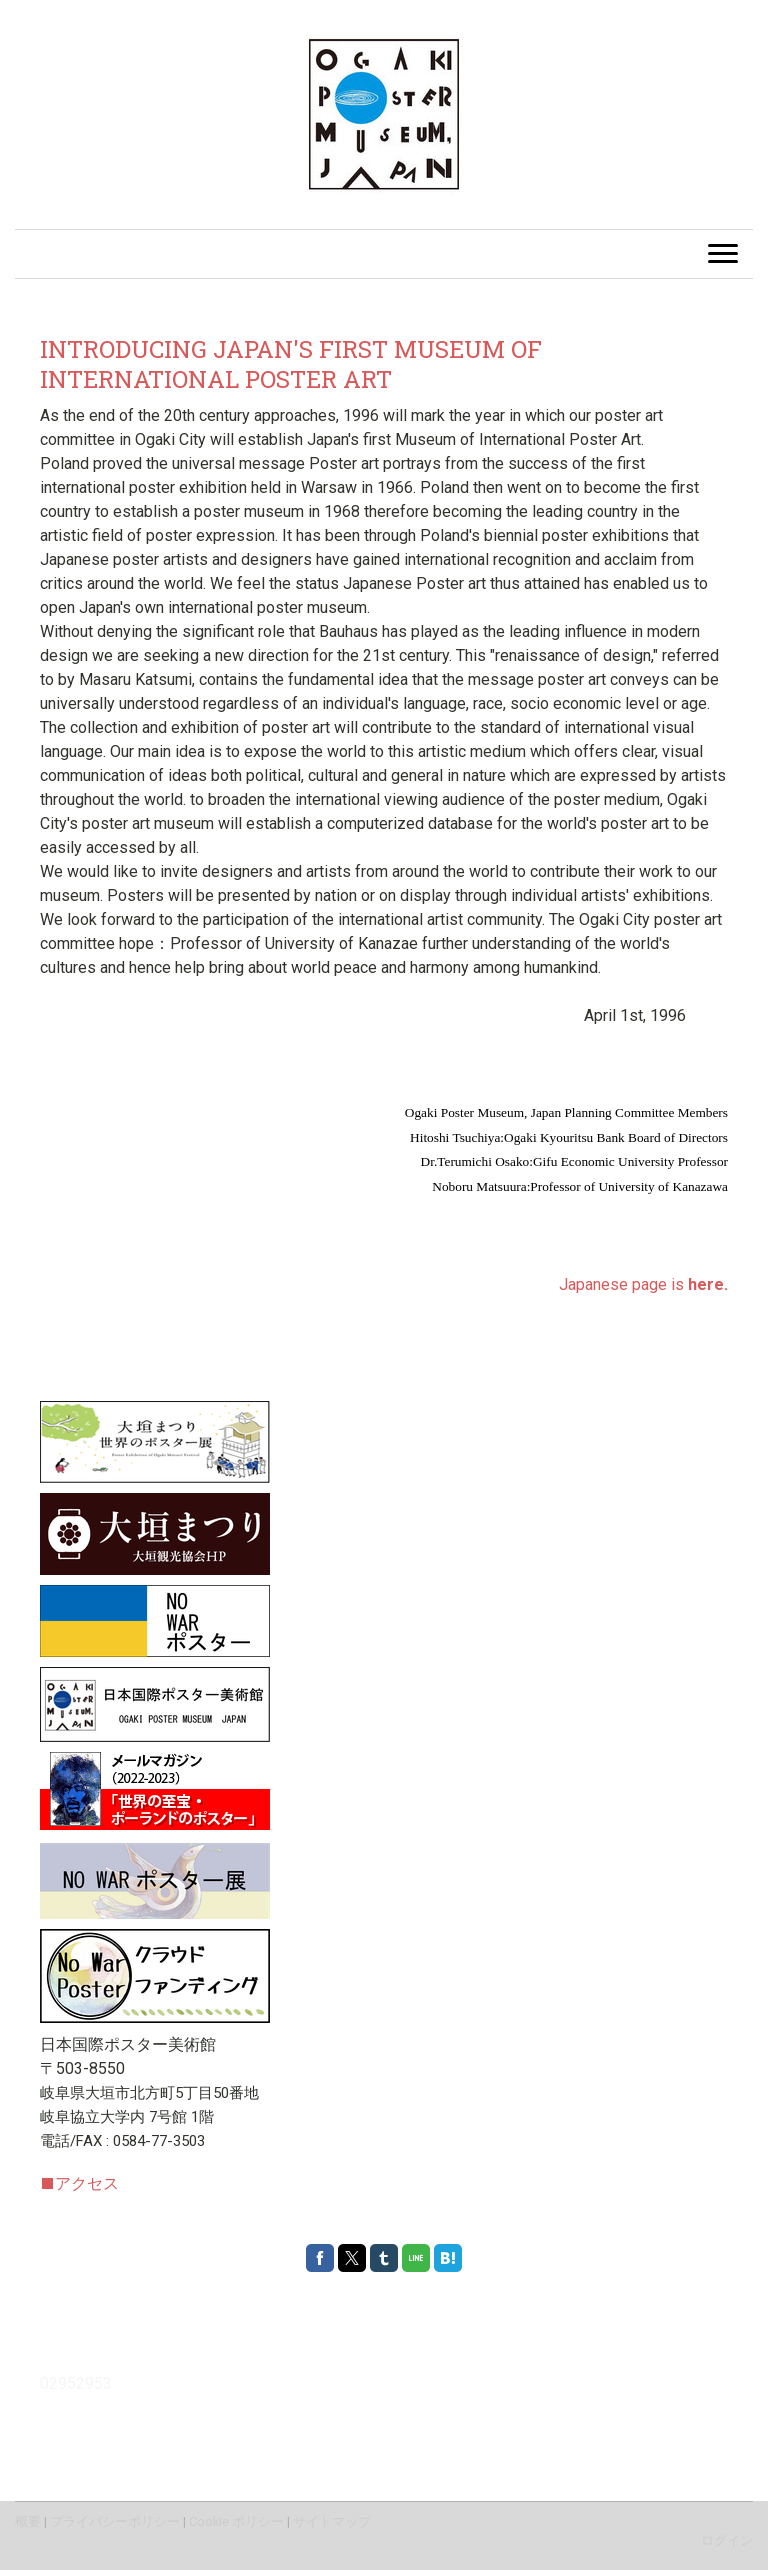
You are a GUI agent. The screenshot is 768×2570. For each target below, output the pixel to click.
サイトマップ (332, 2521)
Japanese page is (643, 1284)
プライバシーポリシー (115, 2521)
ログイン (727, 2540)
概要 (28, 2521)
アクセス (79, 2183)
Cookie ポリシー (236, 2521)
